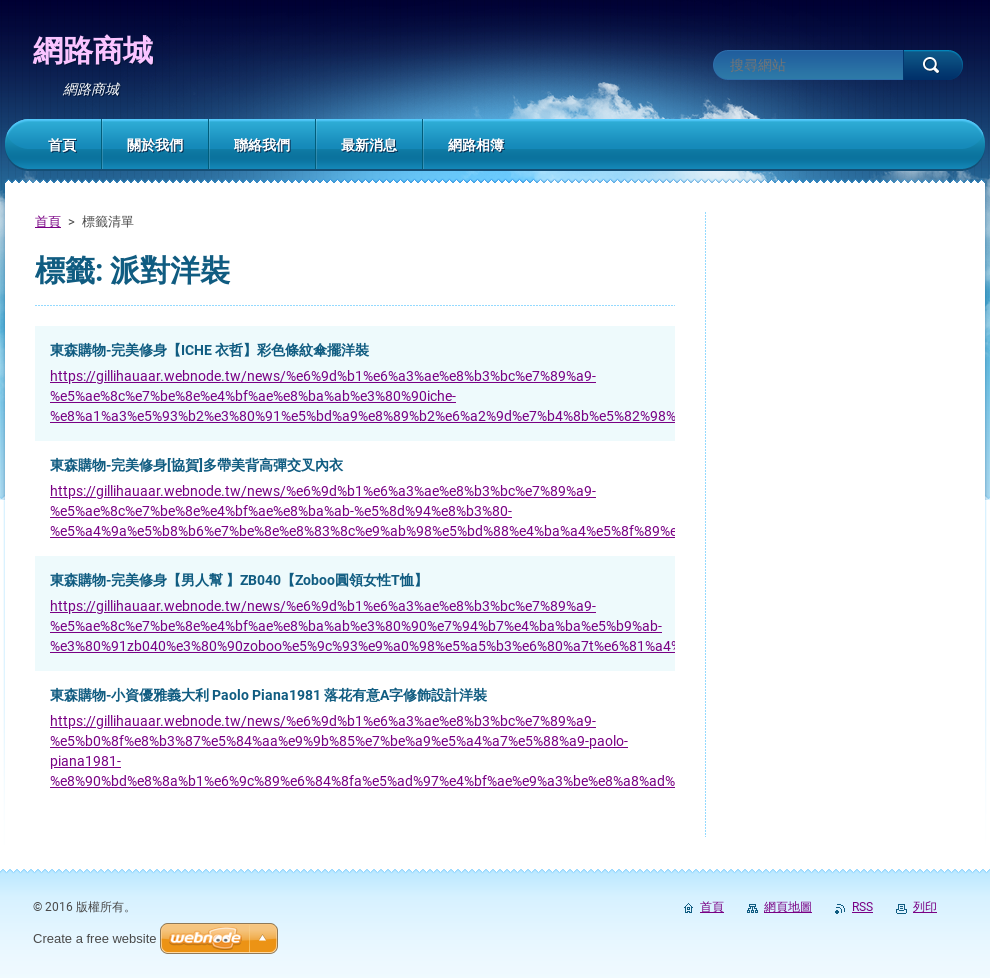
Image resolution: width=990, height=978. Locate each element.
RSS (862, 907)
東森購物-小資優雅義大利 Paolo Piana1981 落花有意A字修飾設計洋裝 (268, 695)
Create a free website (95, 938)
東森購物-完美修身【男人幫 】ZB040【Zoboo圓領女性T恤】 (239, 580)
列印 (925, 907)
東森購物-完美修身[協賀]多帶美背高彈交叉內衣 (196, 465)
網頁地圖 (788, 907)
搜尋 (933, 65)
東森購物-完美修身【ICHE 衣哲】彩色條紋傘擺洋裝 (209, 350)
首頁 (48, 221)
